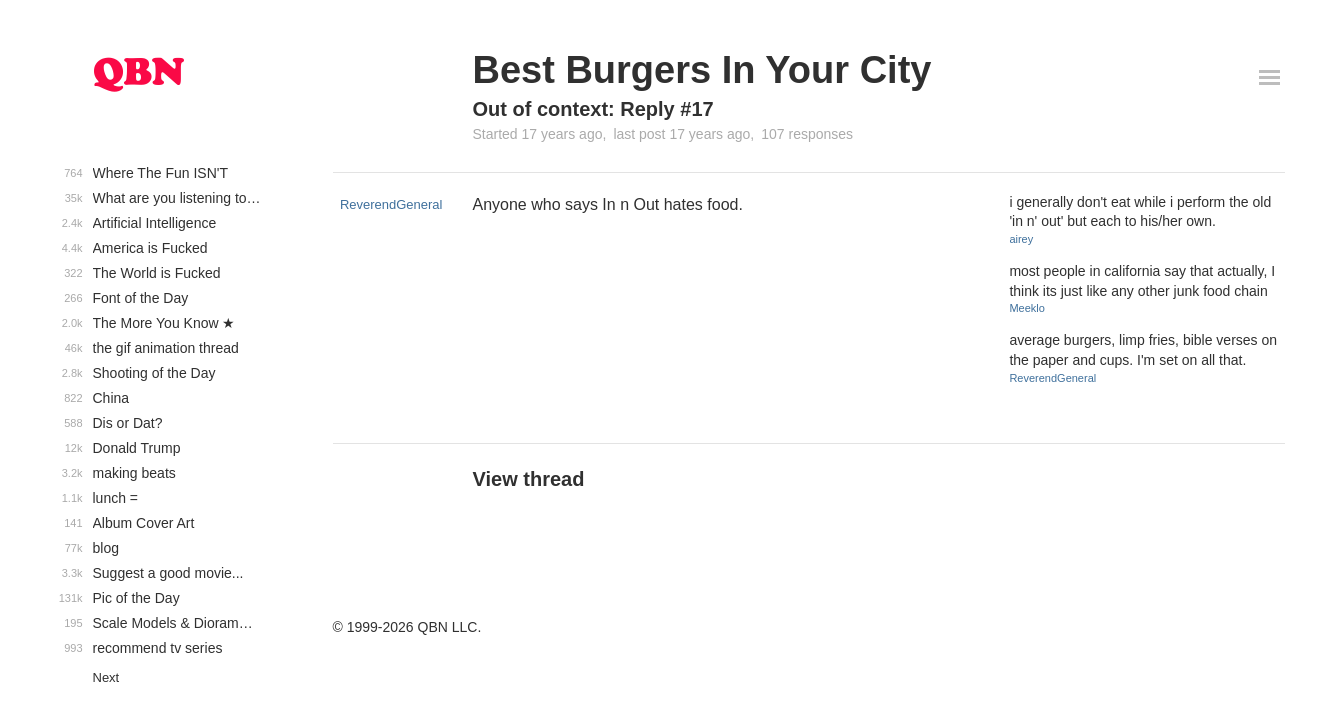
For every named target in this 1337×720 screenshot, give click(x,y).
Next (106, 677)
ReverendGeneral (391, 204)
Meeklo (1026, 308)
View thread (529, 479)
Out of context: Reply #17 (593, 109)
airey (1021, 239)
